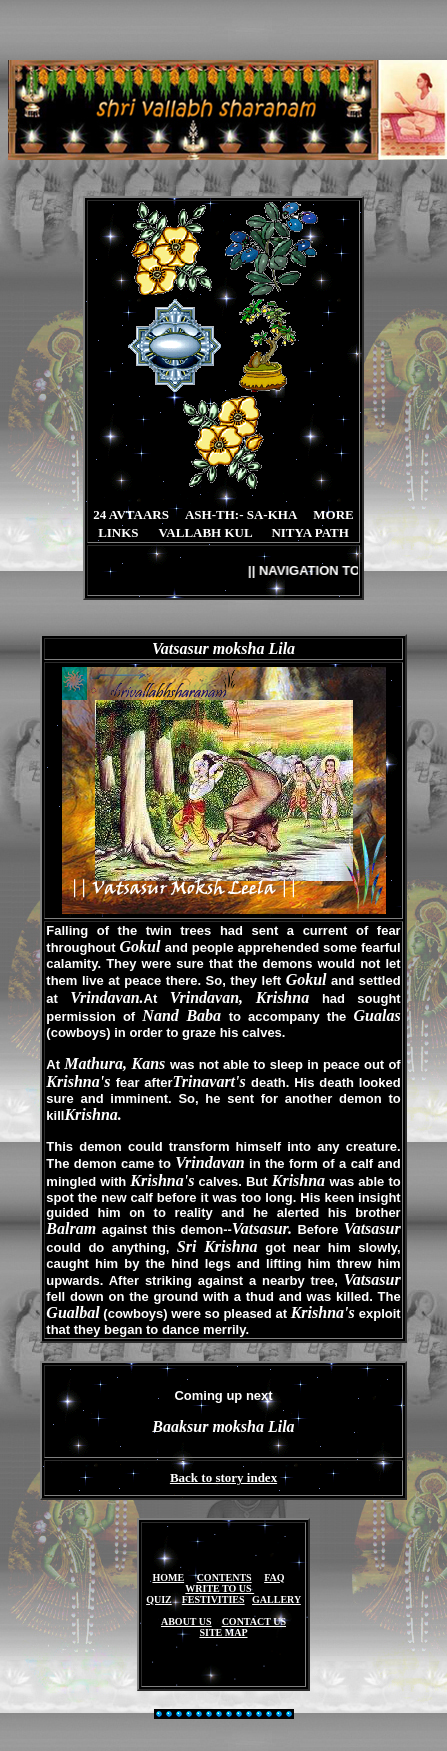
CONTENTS (224, 1577)
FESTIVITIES (213, 1599)
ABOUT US (186, 1621)
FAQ (274, 1577)
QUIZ (159, 1599)
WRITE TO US (219, 1588)
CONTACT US (254, 1621)
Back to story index (223, 1477)
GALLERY (276, 1599)
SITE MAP (223, 1632)
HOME (168, 1577)
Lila (281, 648)
